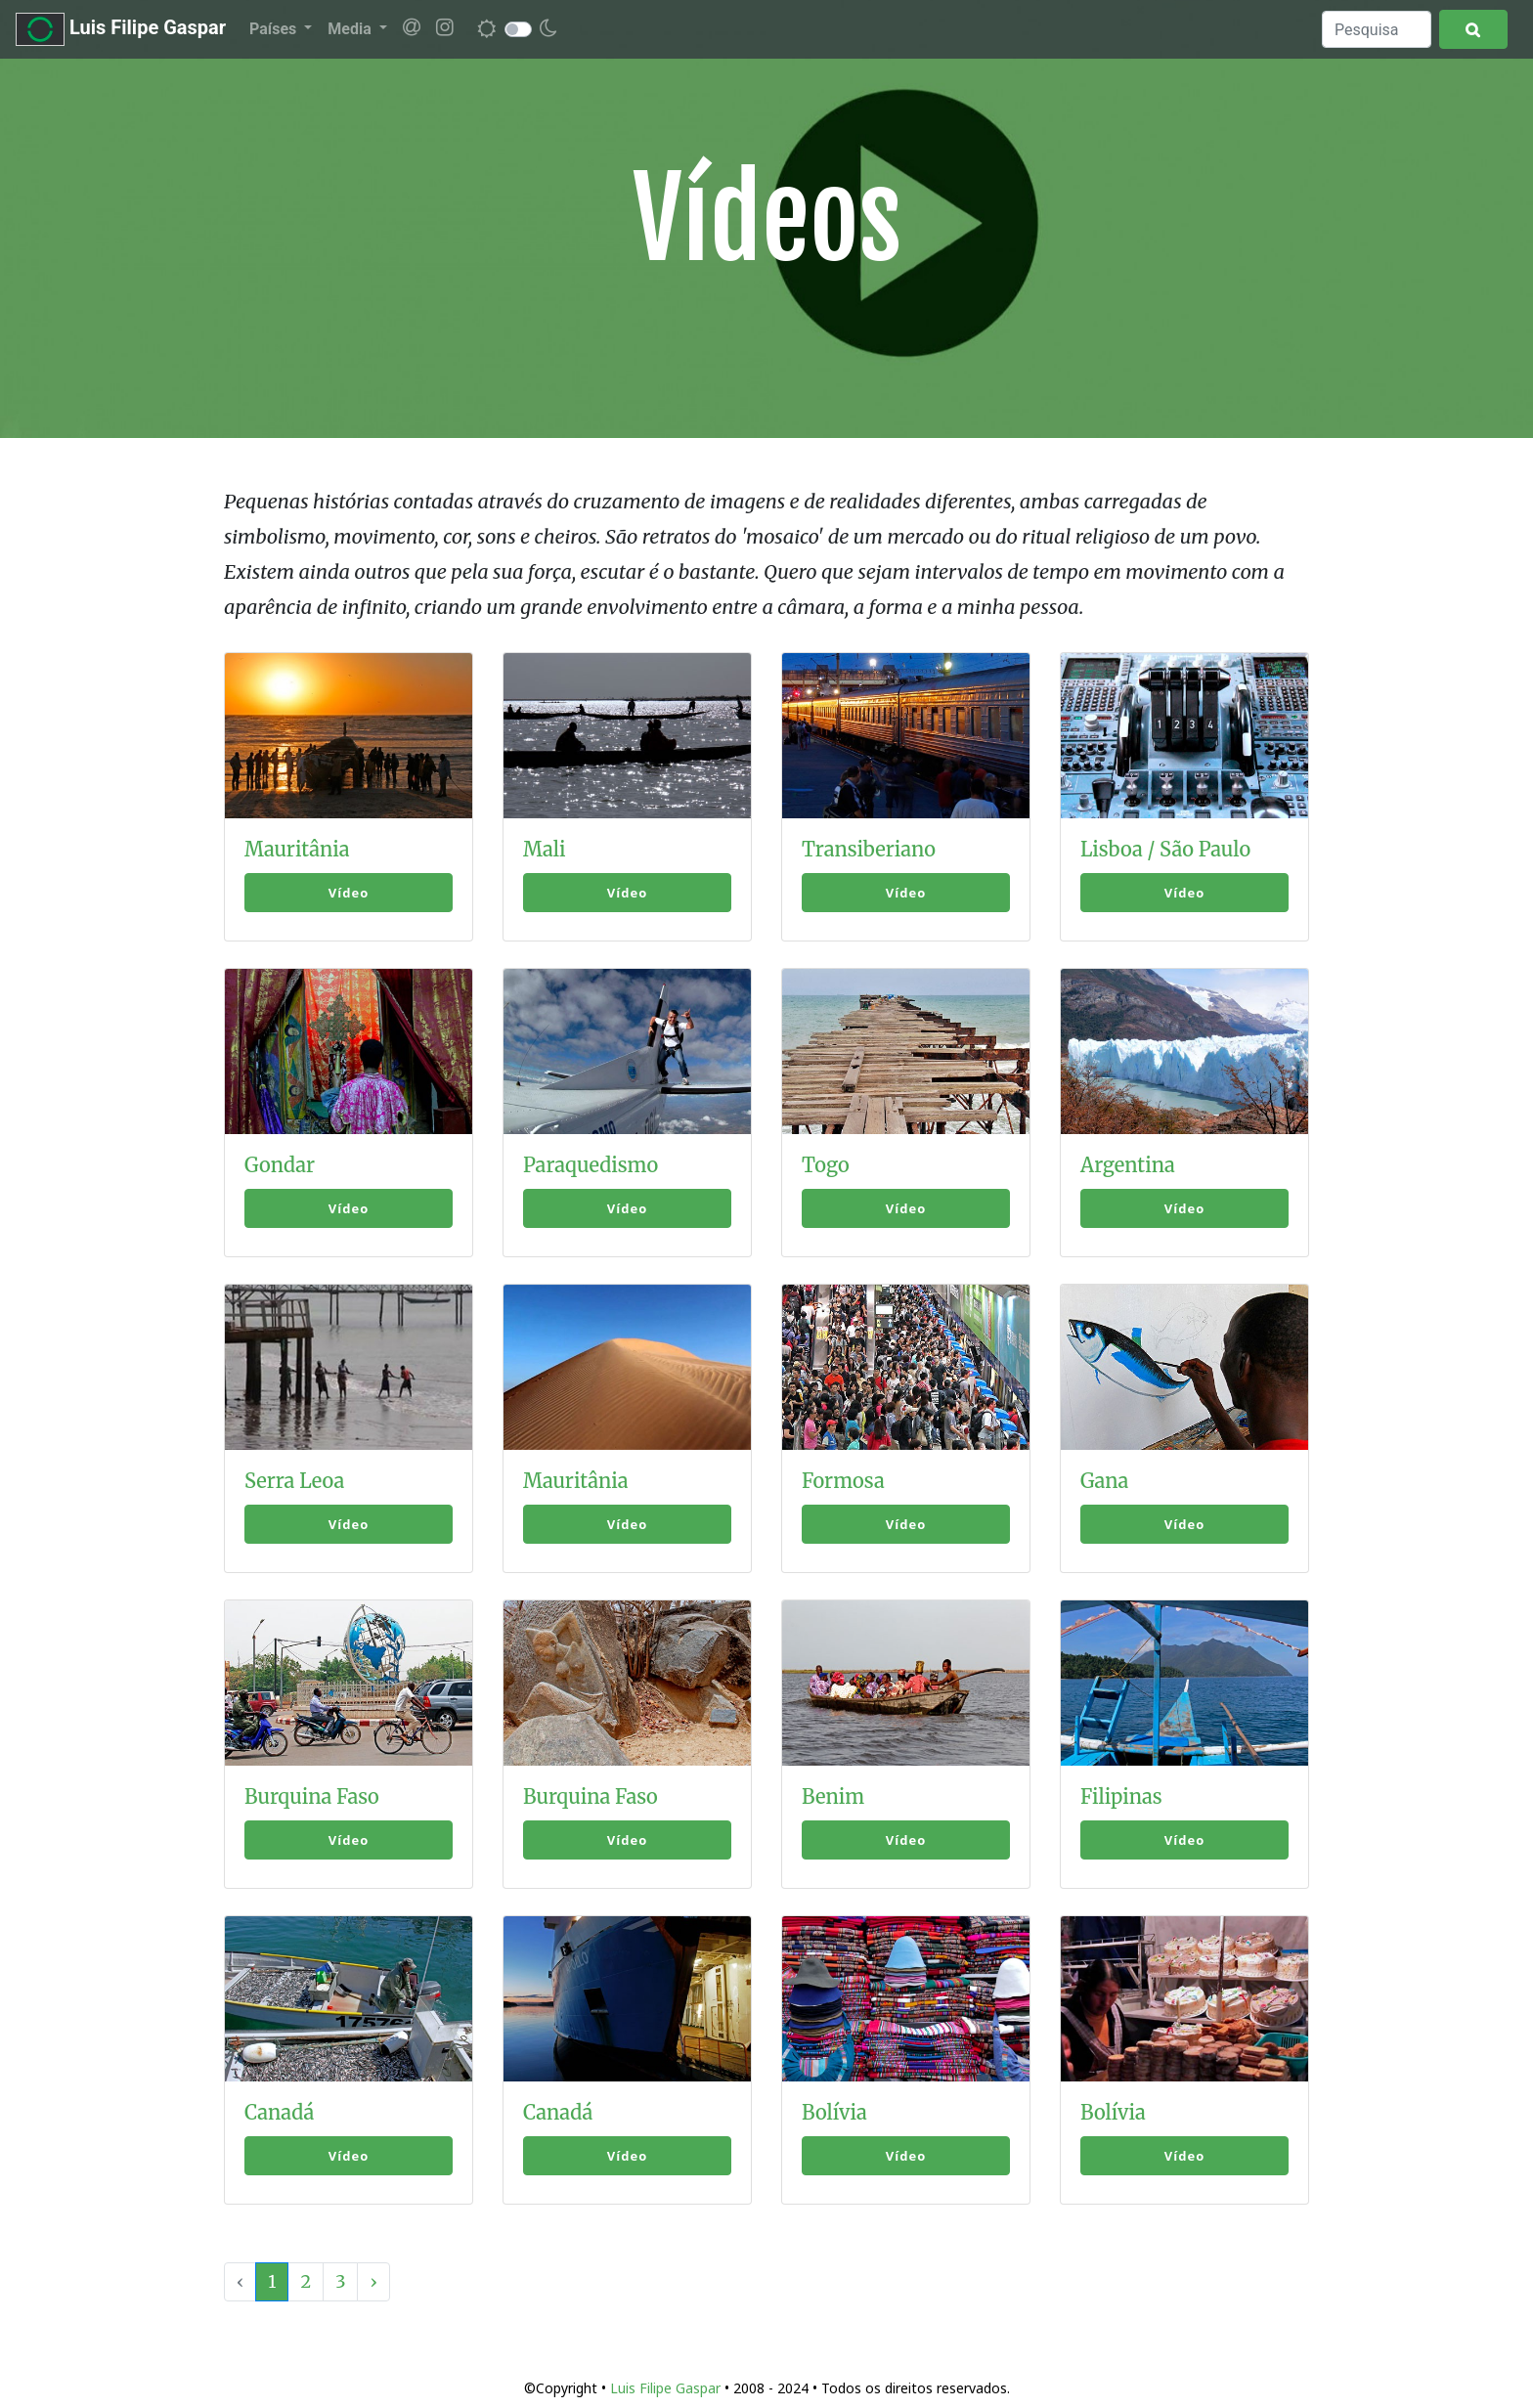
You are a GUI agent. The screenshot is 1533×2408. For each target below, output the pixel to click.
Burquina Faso (311, 1796)
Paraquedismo (590, 1165)
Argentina (1127, 1165)
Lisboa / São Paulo (1165, 849)
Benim (833, 1796)
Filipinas (1121, 1796)
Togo (826, 1165)
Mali (544, 849)
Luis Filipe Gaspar (121, 29)
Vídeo (348, 892)
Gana (1104, 1480)
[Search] (1376, 29)
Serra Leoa (294, 1480)
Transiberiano (869, 849)
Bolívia (834, 2112)
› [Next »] (373, 2281)
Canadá (279, 2112)
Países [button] (274, 29)
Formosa (843, 1480)
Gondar (279, 1165)
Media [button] (351, 29)
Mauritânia (296, 849)
